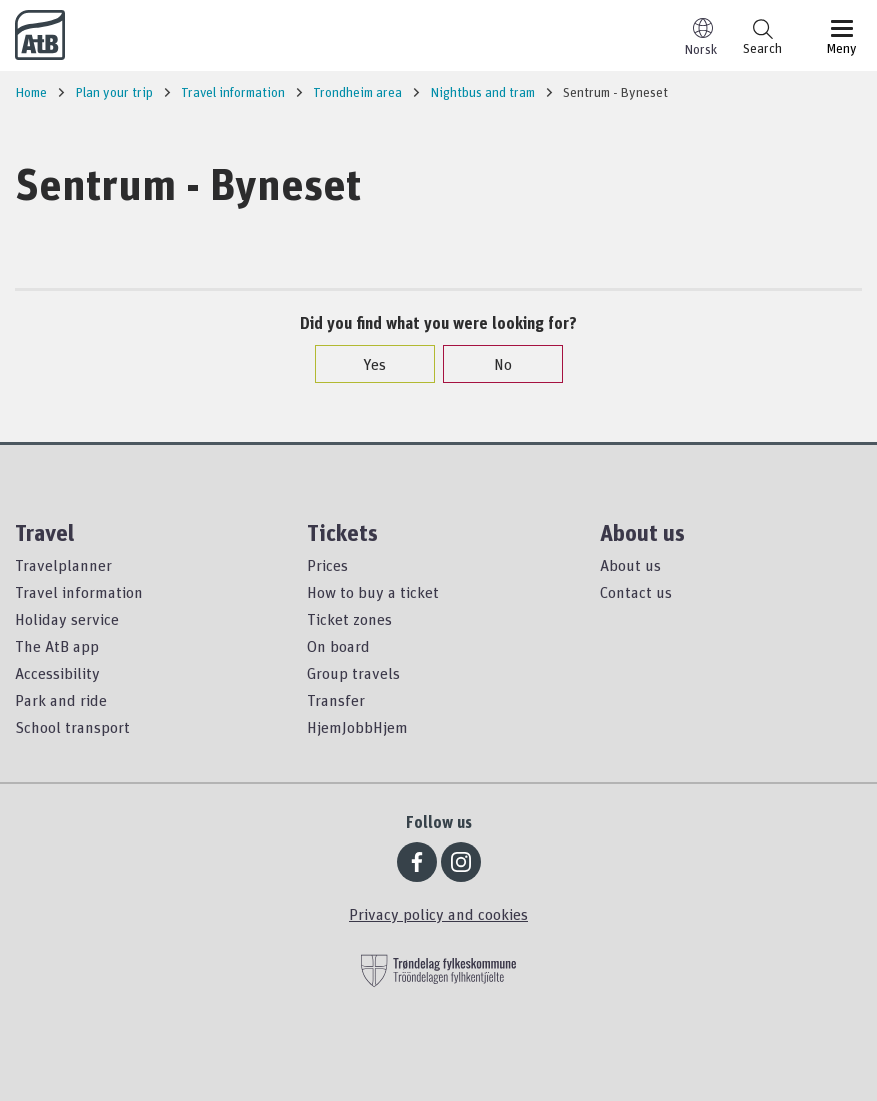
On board (338, 646)
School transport (72, 727)
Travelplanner (63, 565)
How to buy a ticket (373, 592)
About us (630, 565)
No (493, 364)
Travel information (79, 592)
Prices (327, 565)
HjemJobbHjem (357, 727)
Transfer (336, 700)
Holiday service (67, 619)
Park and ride (61, 700)
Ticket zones (349, 619)
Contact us (636, 592)
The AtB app (57, 646)
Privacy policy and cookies (438, 914)
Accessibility (57, 673)
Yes (364, 364)
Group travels (353, 673)
